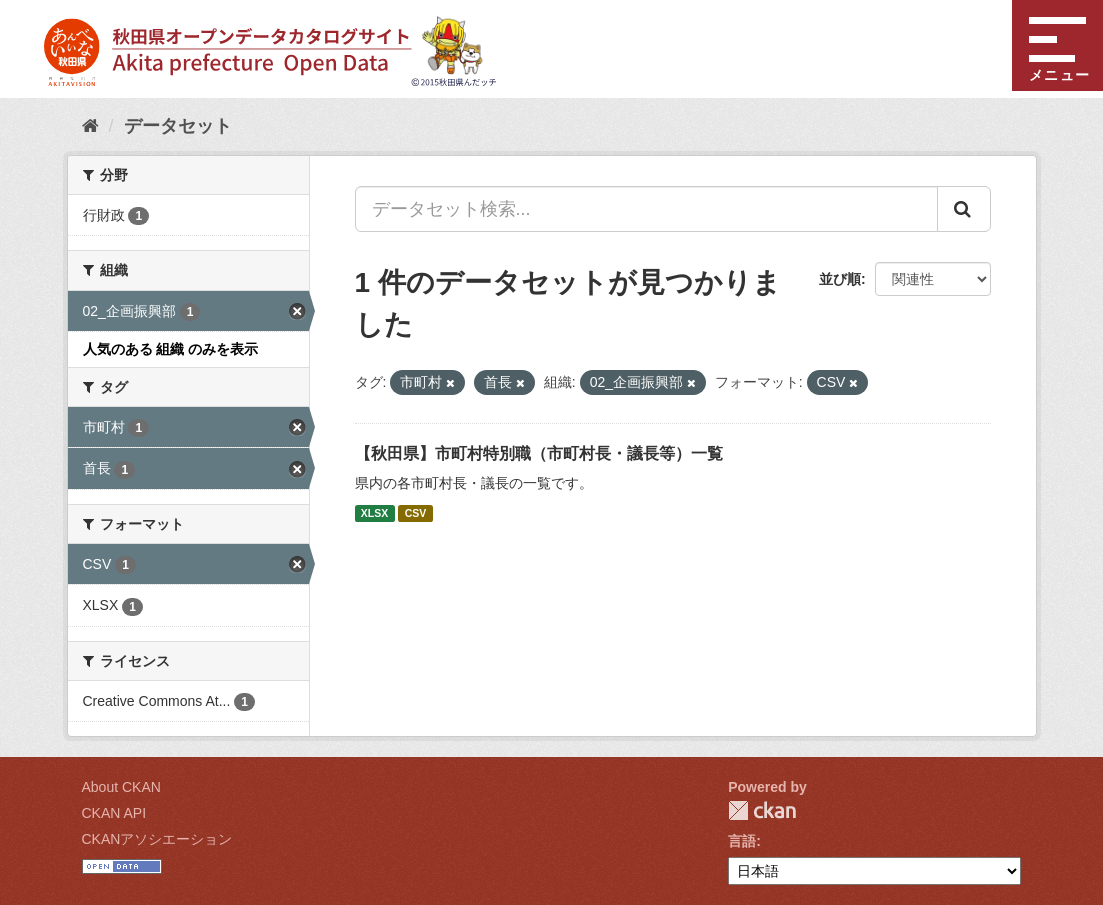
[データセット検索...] (646, 209)
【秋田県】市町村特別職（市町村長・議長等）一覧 (539, 453)
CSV (416, 513)
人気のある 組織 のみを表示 (171, 349)
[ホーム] (90, 126)
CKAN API (114, 813)
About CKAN (121, 787)
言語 (742, 841)
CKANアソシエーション (157, 839)
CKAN (762, 810)
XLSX (374, 513)
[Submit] (964, 209)
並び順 (840, 279)
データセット (178, 126)
